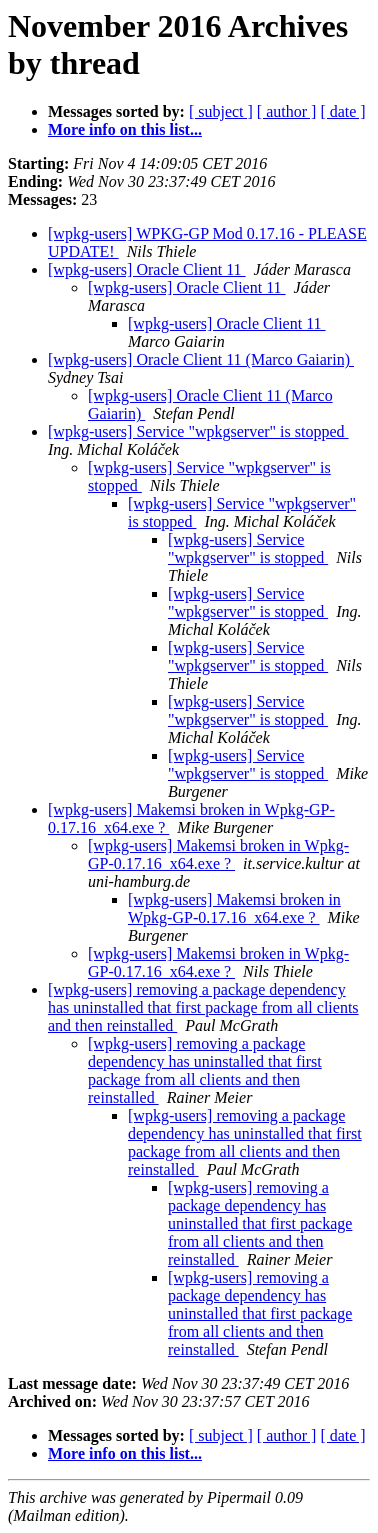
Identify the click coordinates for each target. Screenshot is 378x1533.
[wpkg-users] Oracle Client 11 (147, 269)
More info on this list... (125, 129)
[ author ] (287, 111)
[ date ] (342, 111)
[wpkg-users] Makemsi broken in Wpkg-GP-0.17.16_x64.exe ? (218, 854)
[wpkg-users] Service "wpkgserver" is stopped (198, 431)
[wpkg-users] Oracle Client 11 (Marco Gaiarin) (201, 359)
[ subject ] (221, 111)
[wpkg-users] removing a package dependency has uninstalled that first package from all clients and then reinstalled (203, 1007)
